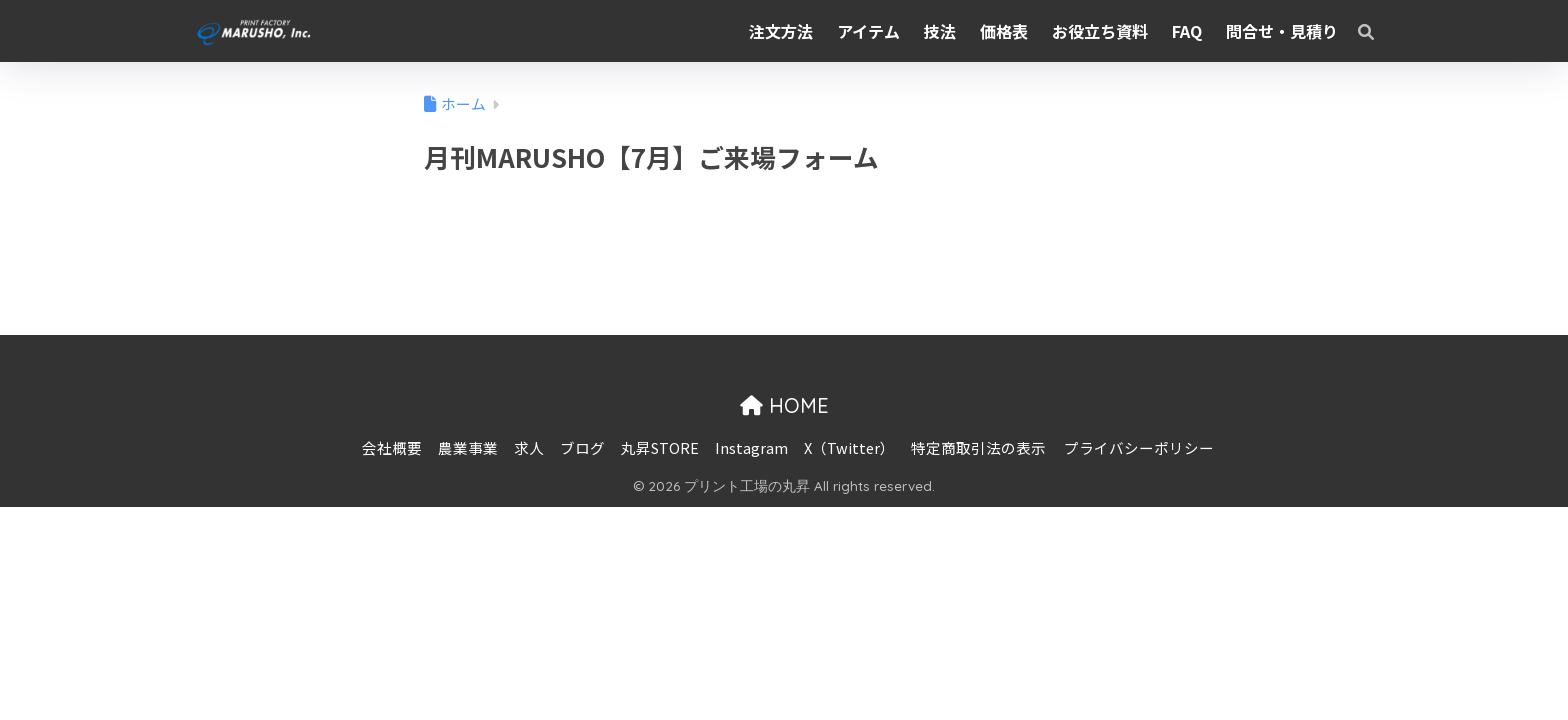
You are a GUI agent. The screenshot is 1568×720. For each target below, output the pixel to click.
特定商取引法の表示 (978, 447)
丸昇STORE (660, 447)
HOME (784, 405)
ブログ (582, 447)
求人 (529, 447)
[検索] (1356, 31)
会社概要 (392, 447)
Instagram (751, 447)
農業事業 (468, 447)
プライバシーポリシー (1139, 447)
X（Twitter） (849, 447)
